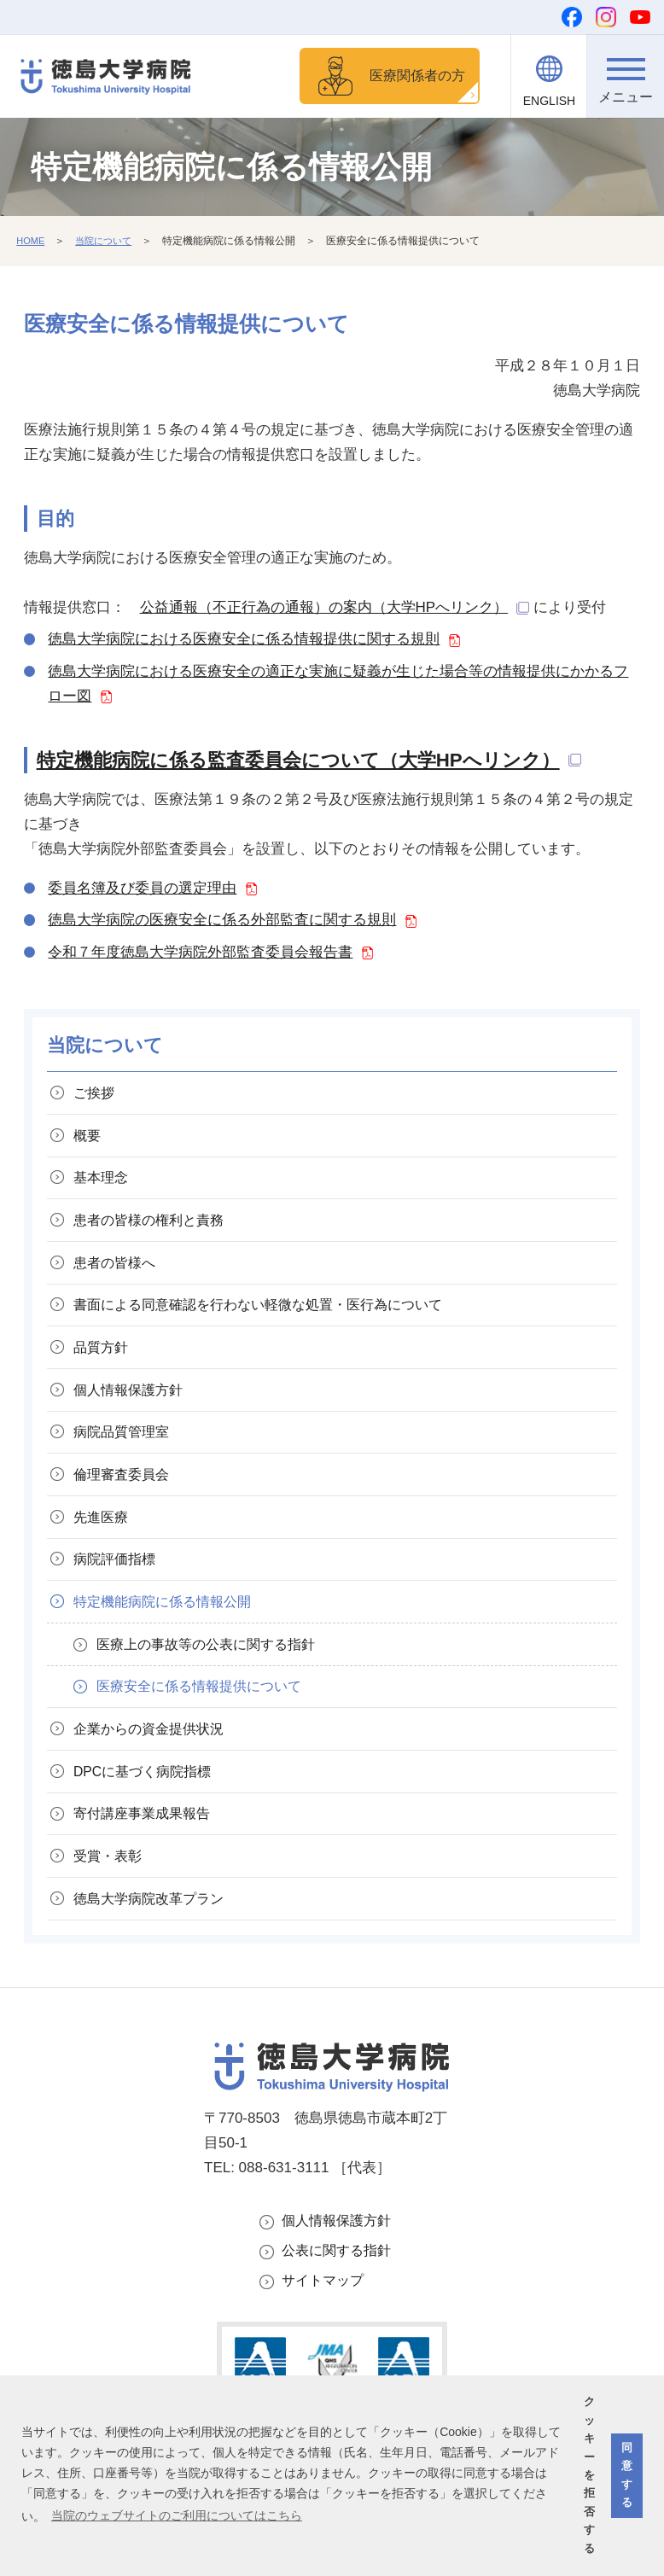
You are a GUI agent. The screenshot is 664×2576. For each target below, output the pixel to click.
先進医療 (105, 1555)
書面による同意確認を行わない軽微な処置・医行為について (272, 1327)
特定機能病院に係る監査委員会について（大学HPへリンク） (298, 762)
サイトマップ (325, 2356)
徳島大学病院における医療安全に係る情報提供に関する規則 (244, 642)
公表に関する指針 (340, 2325)
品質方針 (105, 1372)
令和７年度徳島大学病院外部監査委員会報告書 (200, 955)
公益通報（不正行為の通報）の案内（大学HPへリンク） (324, 610)
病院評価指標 (119, 1602)
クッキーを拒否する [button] (589, 2475)
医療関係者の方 (412, 76)
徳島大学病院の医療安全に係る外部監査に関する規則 (222, 922)
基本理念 (105, 1188)
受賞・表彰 (112, 1922)
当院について (108, 243)
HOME (31, 243)
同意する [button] (626, 2475)
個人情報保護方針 (340, 2292)
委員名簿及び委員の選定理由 (142, 891)
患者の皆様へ (119, 1281)
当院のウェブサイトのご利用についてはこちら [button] (176, 2515)
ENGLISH (549, 101)
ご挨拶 (97, 1097)
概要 (90, 1143)
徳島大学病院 (156, 1968)
